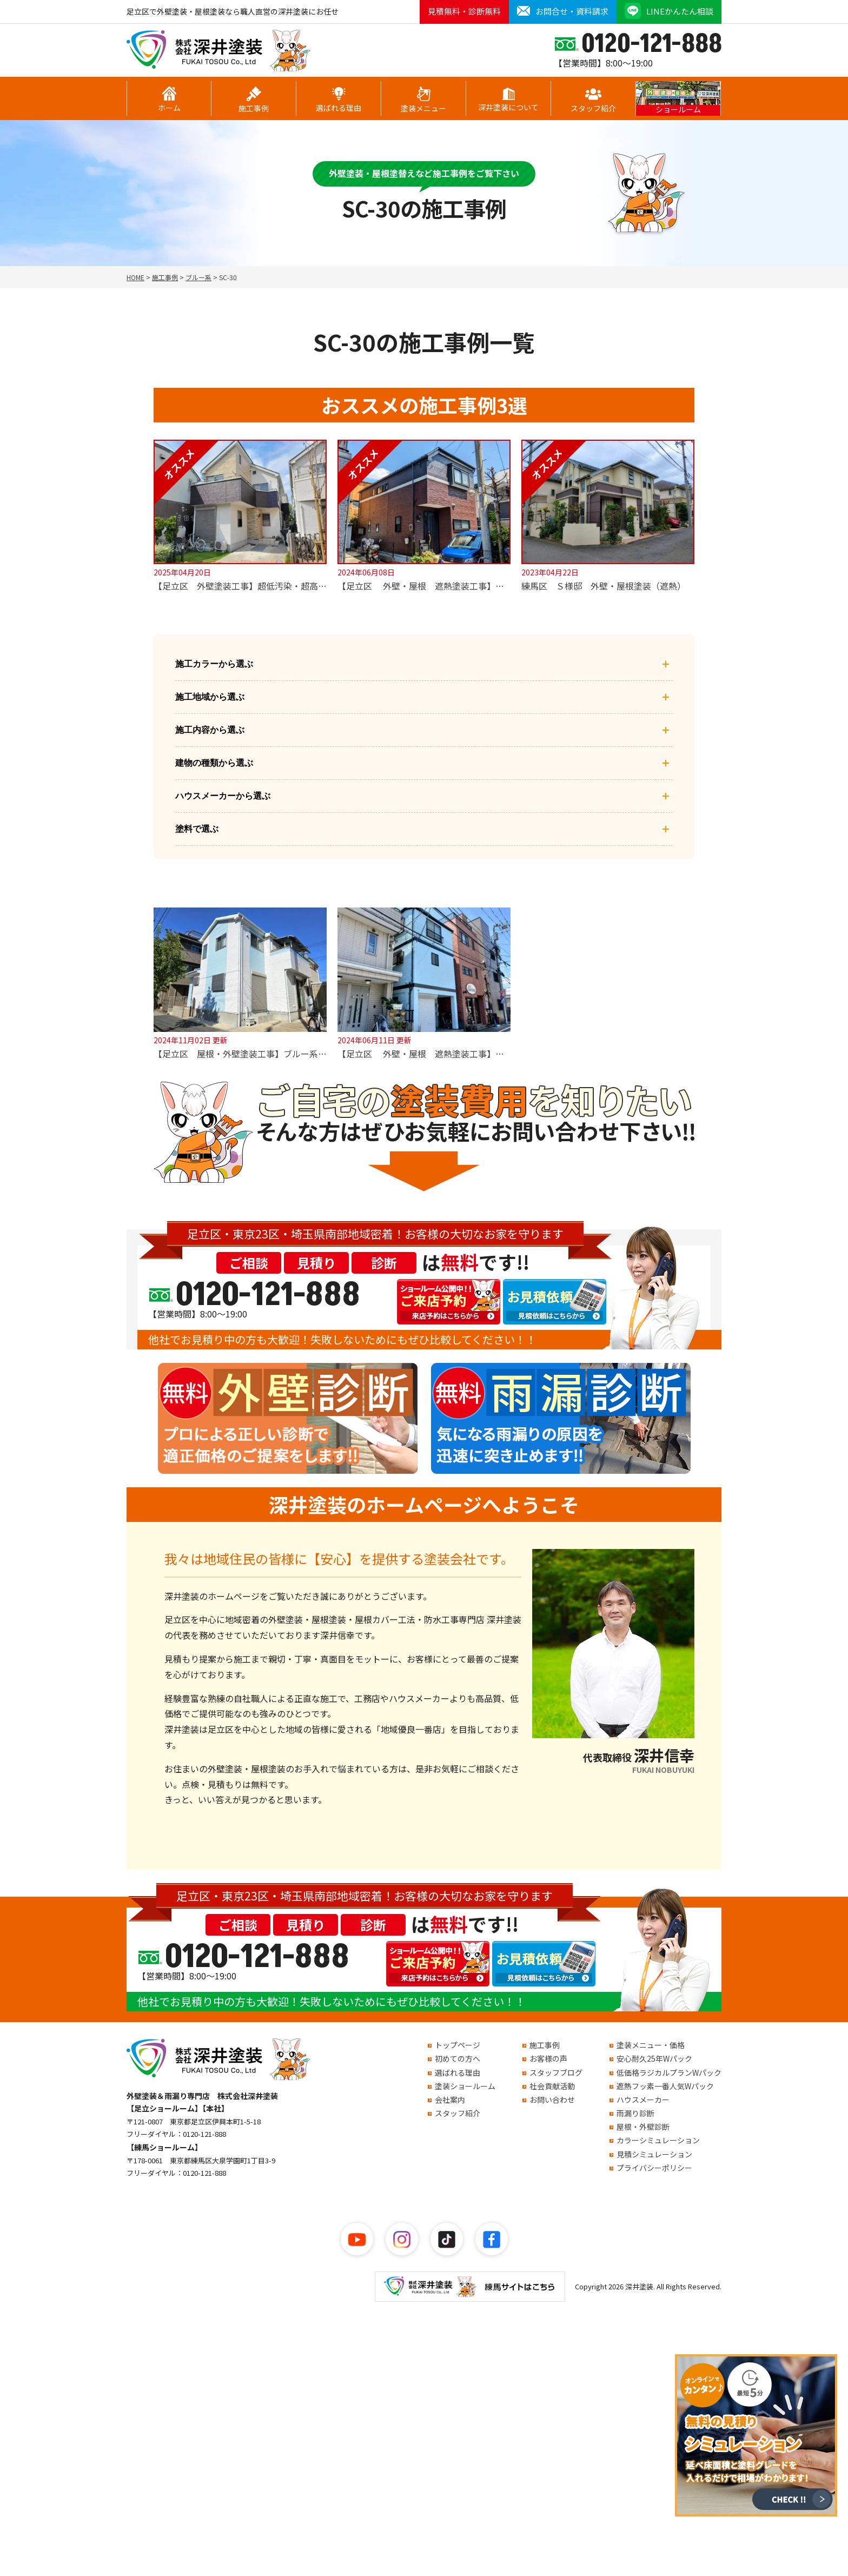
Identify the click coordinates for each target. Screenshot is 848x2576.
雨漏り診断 (635, 2113)
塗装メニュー (423, 100)
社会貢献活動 (552, 2086)
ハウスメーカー (643, 2099)
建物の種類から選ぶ (424, 763)
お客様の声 (548, 2058)
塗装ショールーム (465, 2086)
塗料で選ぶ (424, 829)
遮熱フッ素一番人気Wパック (665, 2086)
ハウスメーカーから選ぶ (424, 796)
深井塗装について (508, 100)
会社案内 (450, 2099)
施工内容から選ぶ (424, 730)
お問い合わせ (552, 2099)
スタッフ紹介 (593, 100)
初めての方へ (457, 2058)
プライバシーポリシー (654, 2167)
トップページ (457, 2044)
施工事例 (254, 100)
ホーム (169, 100)
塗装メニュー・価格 (651, 2044)
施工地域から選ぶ (424, 697)
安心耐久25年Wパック (654, 2058)
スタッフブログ (555, 2072)
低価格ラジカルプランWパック (669, 2072)
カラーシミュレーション (658, 2140)
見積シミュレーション (654, 2154)
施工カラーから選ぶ (424, 664)
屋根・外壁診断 (643, 2126)
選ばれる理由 (338, 100)
